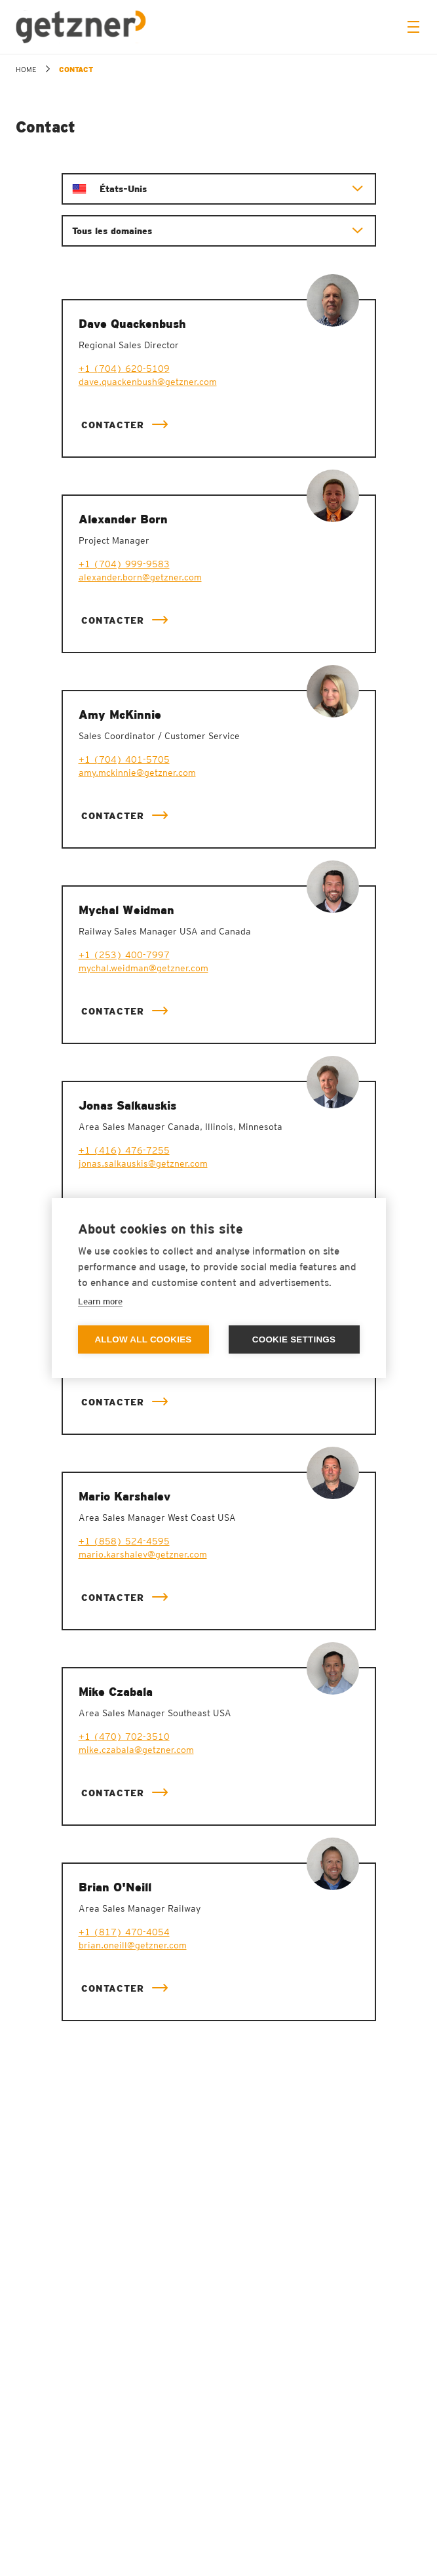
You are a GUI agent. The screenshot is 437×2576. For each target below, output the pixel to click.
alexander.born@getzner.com (140, 577)
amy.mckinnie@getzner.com (137, 772)
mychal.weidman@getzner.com (143, 968)
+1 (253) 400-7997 (124, 955)
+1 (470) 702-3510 (124, 1736)
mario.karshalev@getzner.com (143, 1554)
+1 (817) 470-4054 (124, 1932)
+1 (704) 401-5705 (124, 759)
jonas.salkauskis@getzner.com (143, 1163)
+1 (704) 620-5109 (124, 368)
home (26, 69)
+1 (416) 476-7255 (124, 1150)
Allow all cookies (142, 1339)
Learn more (100, 1301)
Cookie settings (294, 1339)
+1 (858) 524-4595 (124, 1541)
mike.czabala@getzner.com (136, 1749)
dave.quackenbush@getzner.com (148, 381)
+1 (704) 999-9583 (124, 564)
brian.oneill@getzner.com (133, 1945)
